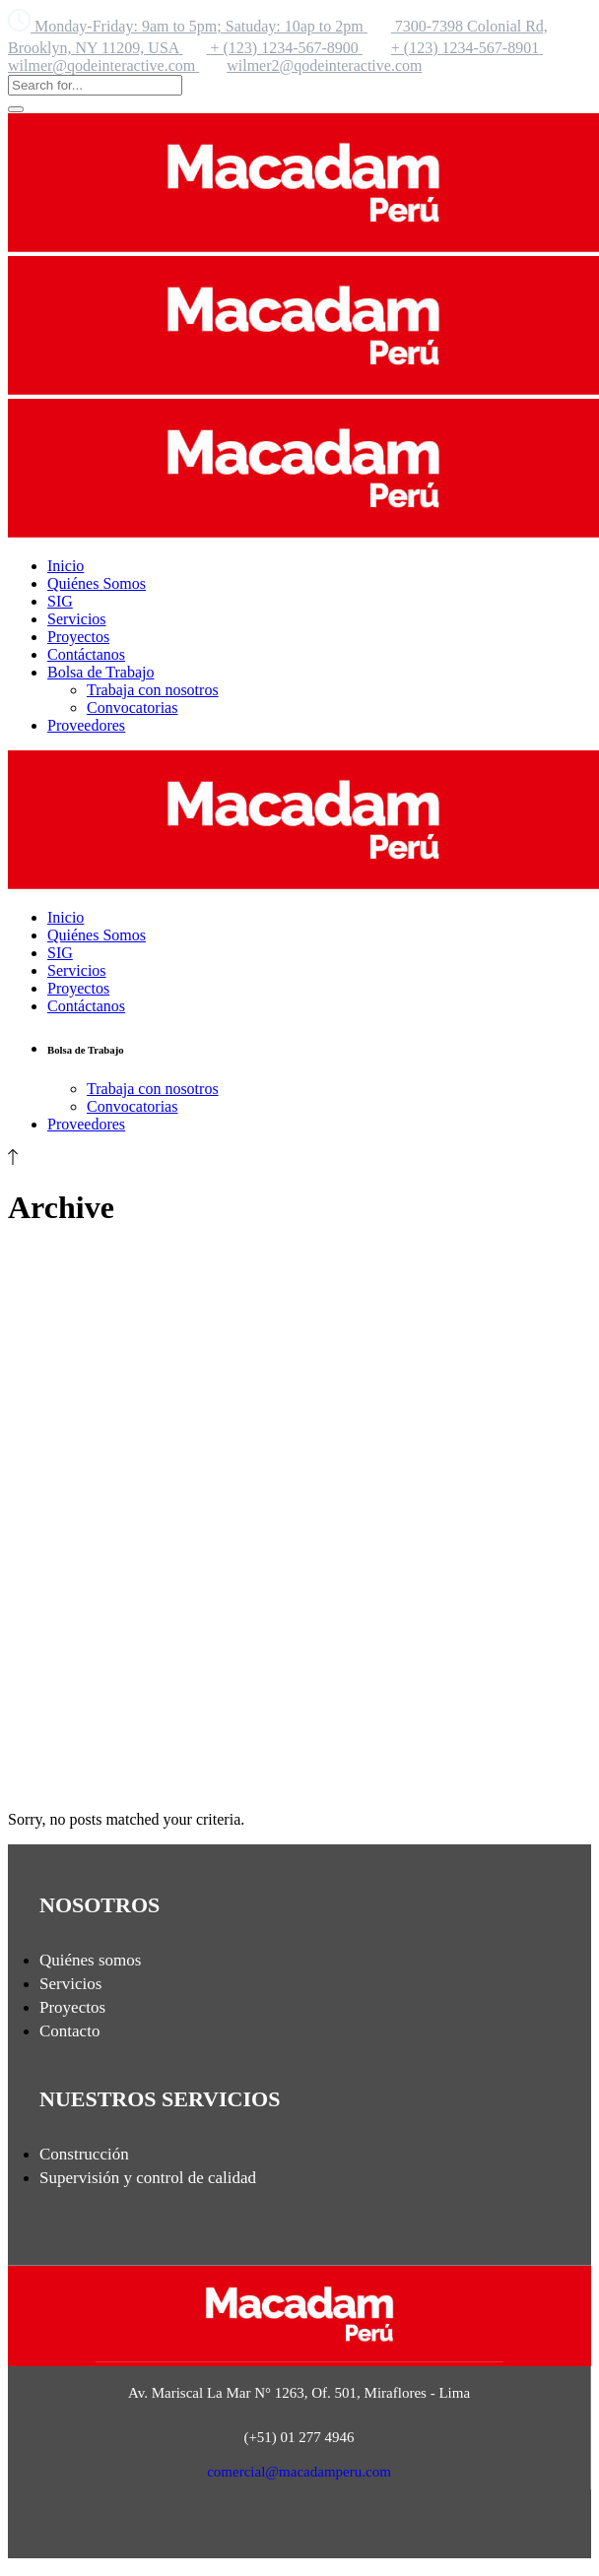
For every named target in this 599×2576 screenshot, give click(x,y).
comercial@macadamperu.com (299, 2471)
